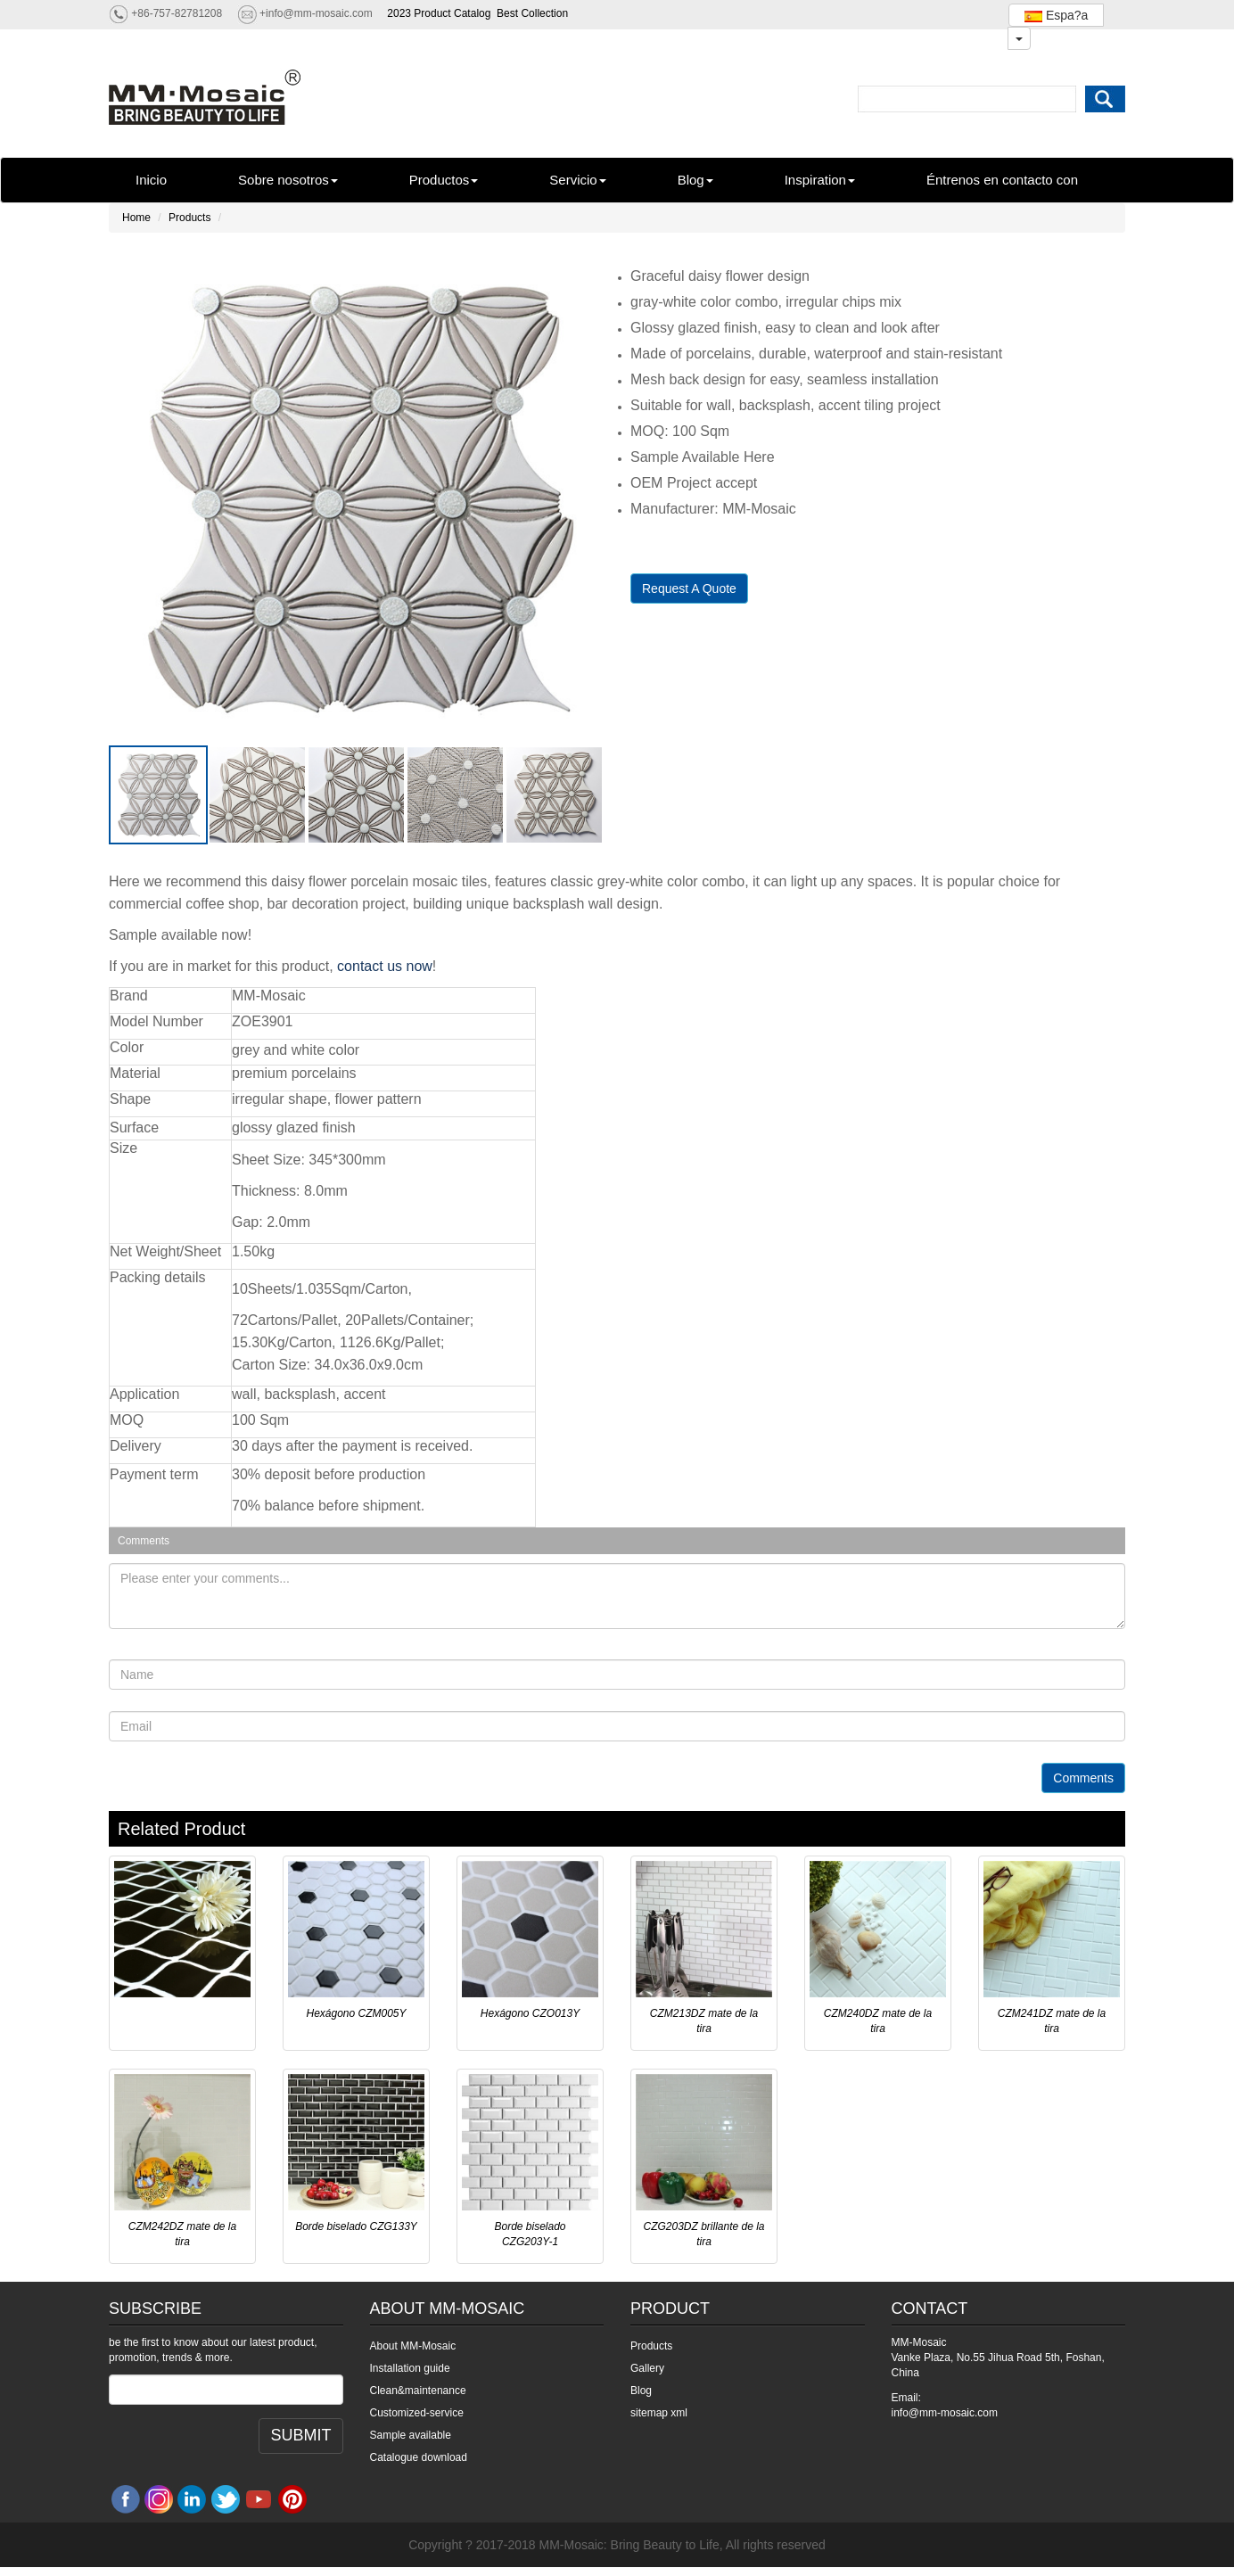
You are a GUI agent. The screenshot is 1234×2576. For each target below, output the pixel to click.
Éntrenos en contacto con (1002, 179)
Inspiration (820, 179)
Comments (1083, 1778)
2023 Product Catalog (438, 13)
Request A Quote (689, 588)
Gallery (647, 2368)
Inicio (151, 179)
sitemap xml (658, 2413)
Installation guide (410, 2368)
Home (136, 217)
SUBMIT (300, 2435)
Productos (444, 179)
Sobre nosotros (288, 179)
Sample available (410, 2435)
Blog (695, 179)
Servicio (577, 179)
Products (189, 217)
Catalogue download (418, 2457)
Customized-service (417, 2413)
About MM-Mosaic (413, 2346)
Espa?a (1056, 15)
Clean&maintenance (418, 2390)
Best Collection (532, 13)
